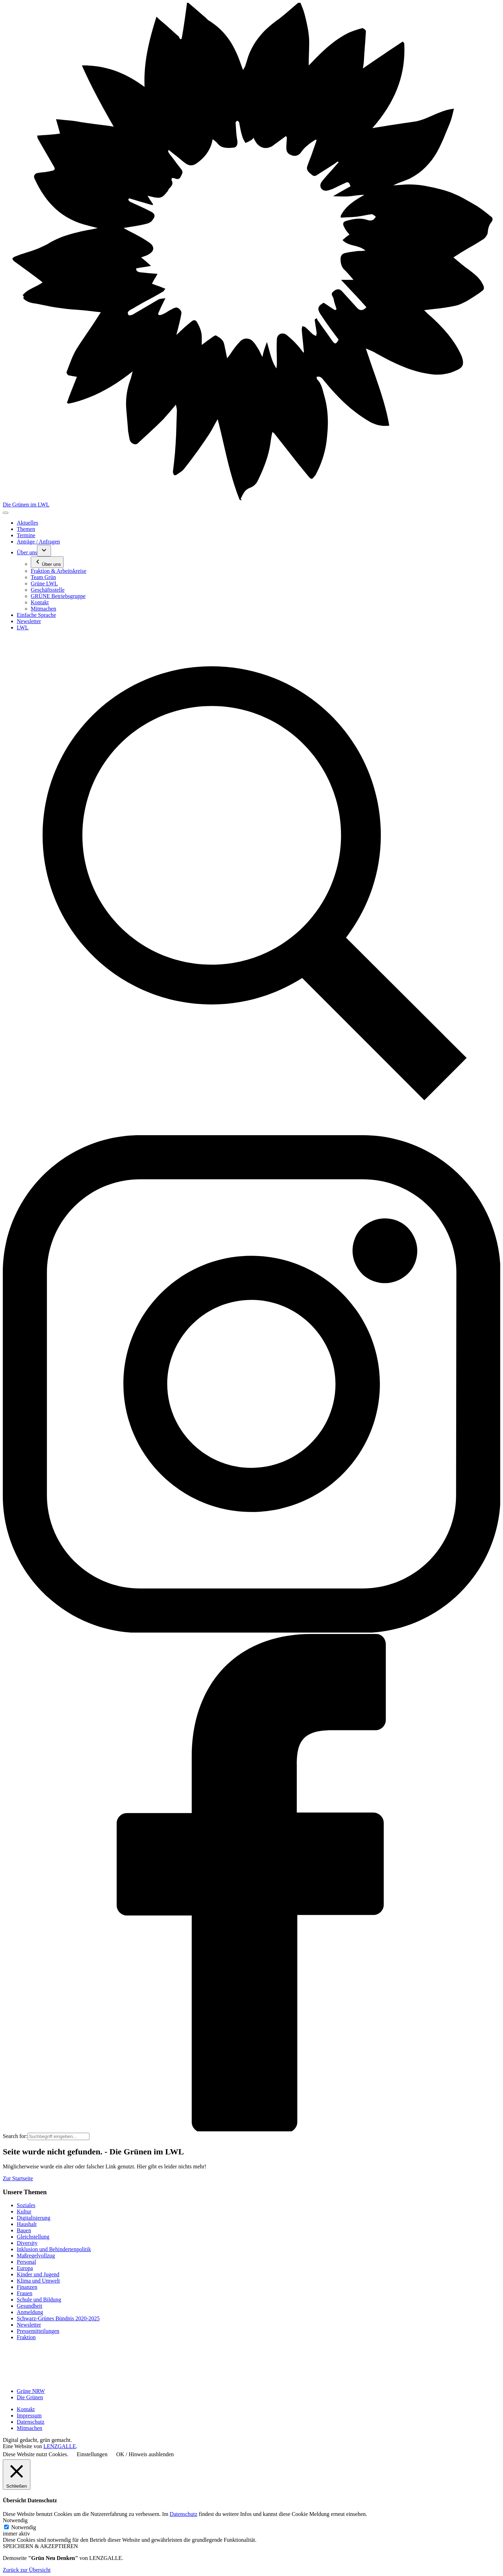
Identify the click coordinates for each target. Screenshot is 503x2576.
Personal (26, 2262)
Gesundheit (29, 2306)
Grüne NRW (31, 2391)
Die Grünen (30, 2397)
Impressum (29, 2415)
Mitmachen (29, 2428)
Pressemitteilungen (38, 2331)
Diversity (27, 2243)
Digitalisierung (33, 2218)
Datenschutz (30, 2422)
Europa (25, 2268)
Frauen (24, 2293)
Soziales (26, 2205)
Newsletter (29, 2325)
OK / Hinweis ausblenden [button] (145, 2454)
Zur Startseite (18, 2178)
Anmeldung (30, 2312)
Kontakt (26, 2409)
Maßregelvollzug (36, 2255)
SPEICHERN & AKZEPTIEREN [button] (40, 2546)
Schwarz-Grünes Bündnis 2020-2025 (58, 2318)
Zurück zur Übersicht (27, 2570)
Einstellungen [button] (92, 2454)
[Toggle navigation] (5, 513)
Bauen (24, 2230)
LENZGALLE (59, 2446)
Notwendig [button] (15, 2520)
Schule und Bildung (39, 2300)
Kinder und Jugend (38, 2274)
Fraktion (26, 2337)
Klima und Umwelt (38, 2281)
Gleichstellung (33, 2237)
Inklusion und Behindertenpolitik (54, 2249)
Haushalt (27, 2224)
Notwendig (23, 2527)
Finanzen (27, 2287)
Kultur (24, 2211)
